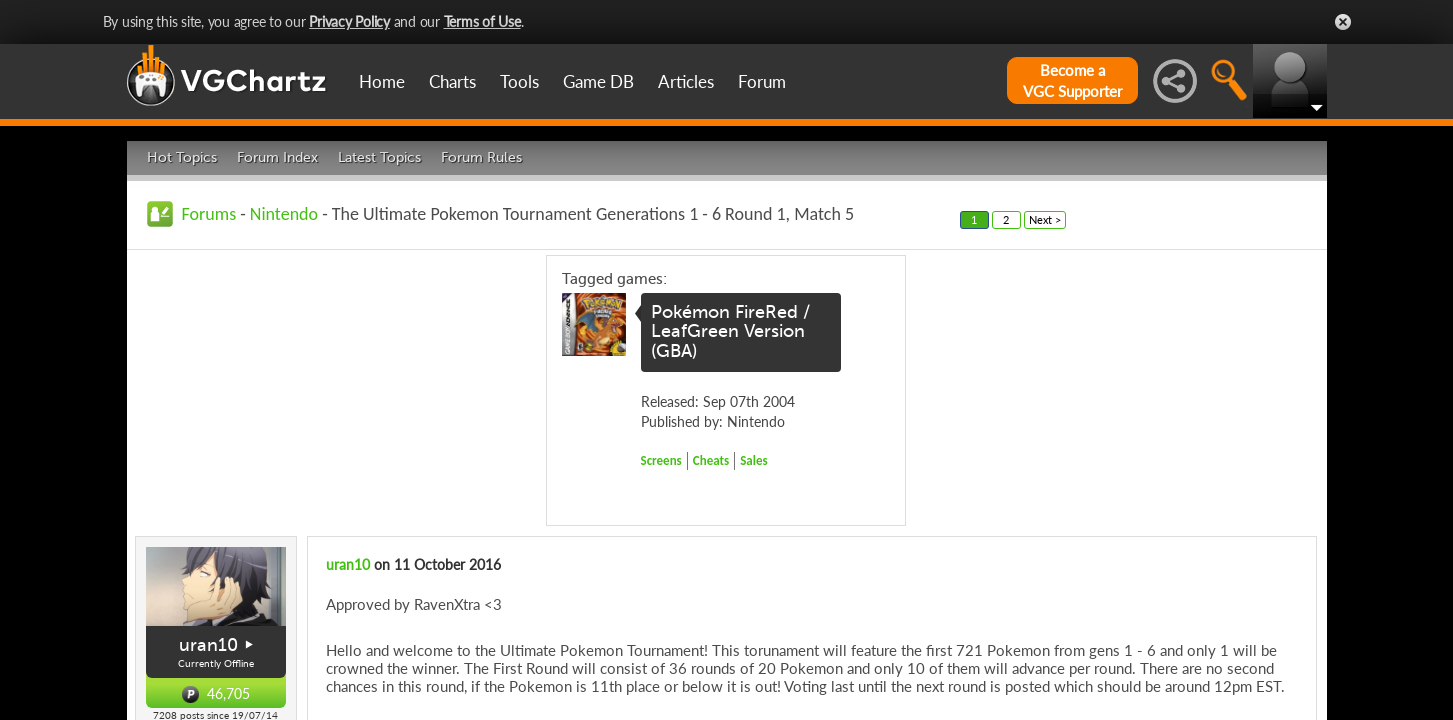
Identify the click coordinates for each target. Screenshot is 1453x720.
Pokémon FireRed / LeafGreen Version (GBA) (730, 332)
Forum (762, 81)
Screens (661, 460)
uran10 (208, 645)
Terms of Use (482, 21)
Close (1343, 22)
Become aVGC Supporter (1072, 80)
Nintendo (284, 214)
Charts (452, 81)
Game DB (598, 81)
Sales (754, 460)
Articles (686, 81)
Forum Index (277, 157)
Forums (209, 214)
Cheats (711, 460)
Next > (1045, 219)
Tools (519, 81)
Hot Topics (182, 157)
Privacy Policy (349, 21)
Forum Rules (481, 157)
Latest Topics (379, 157)
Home (382, 81)
